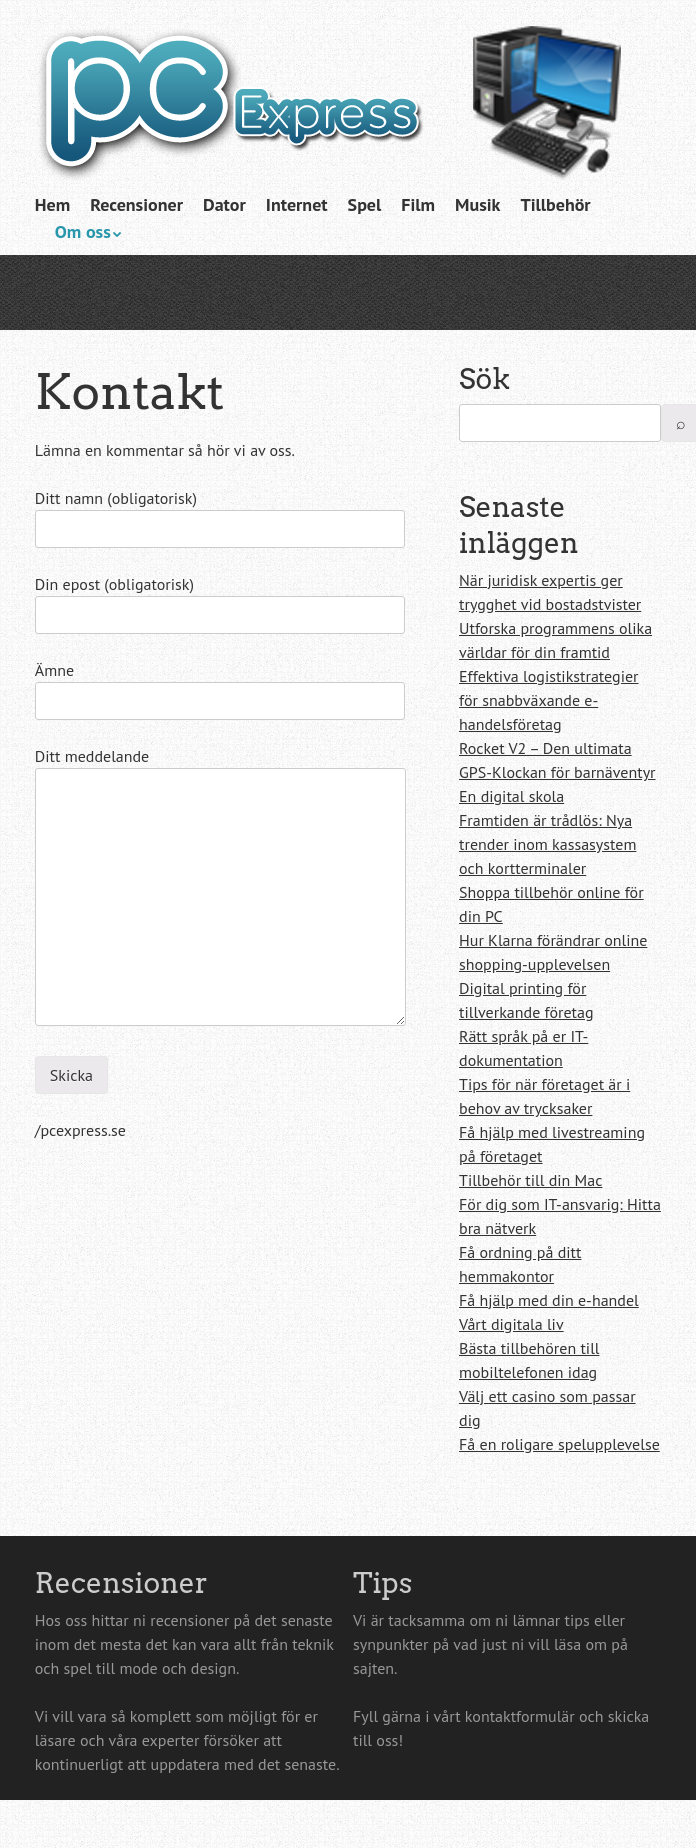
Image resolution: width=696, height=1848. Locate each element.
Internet (297, 204)
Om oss (83, 231)
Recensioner (136, 204)
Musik (477, 204)
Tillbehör (555, 204)
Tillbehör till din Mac (530, 1180)
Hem (52, 204)
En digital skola (511, 796)
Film (418, 204)
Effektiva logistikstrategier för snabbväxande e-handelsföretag (548, 700)
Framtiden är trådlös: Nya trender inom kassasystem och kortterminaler (547, 844)
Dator (224, 204)
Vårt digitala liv (511, 1324)
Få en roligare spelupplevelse (559, 1444)
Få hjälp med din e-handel (549, 1300)
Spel (365, 204)
